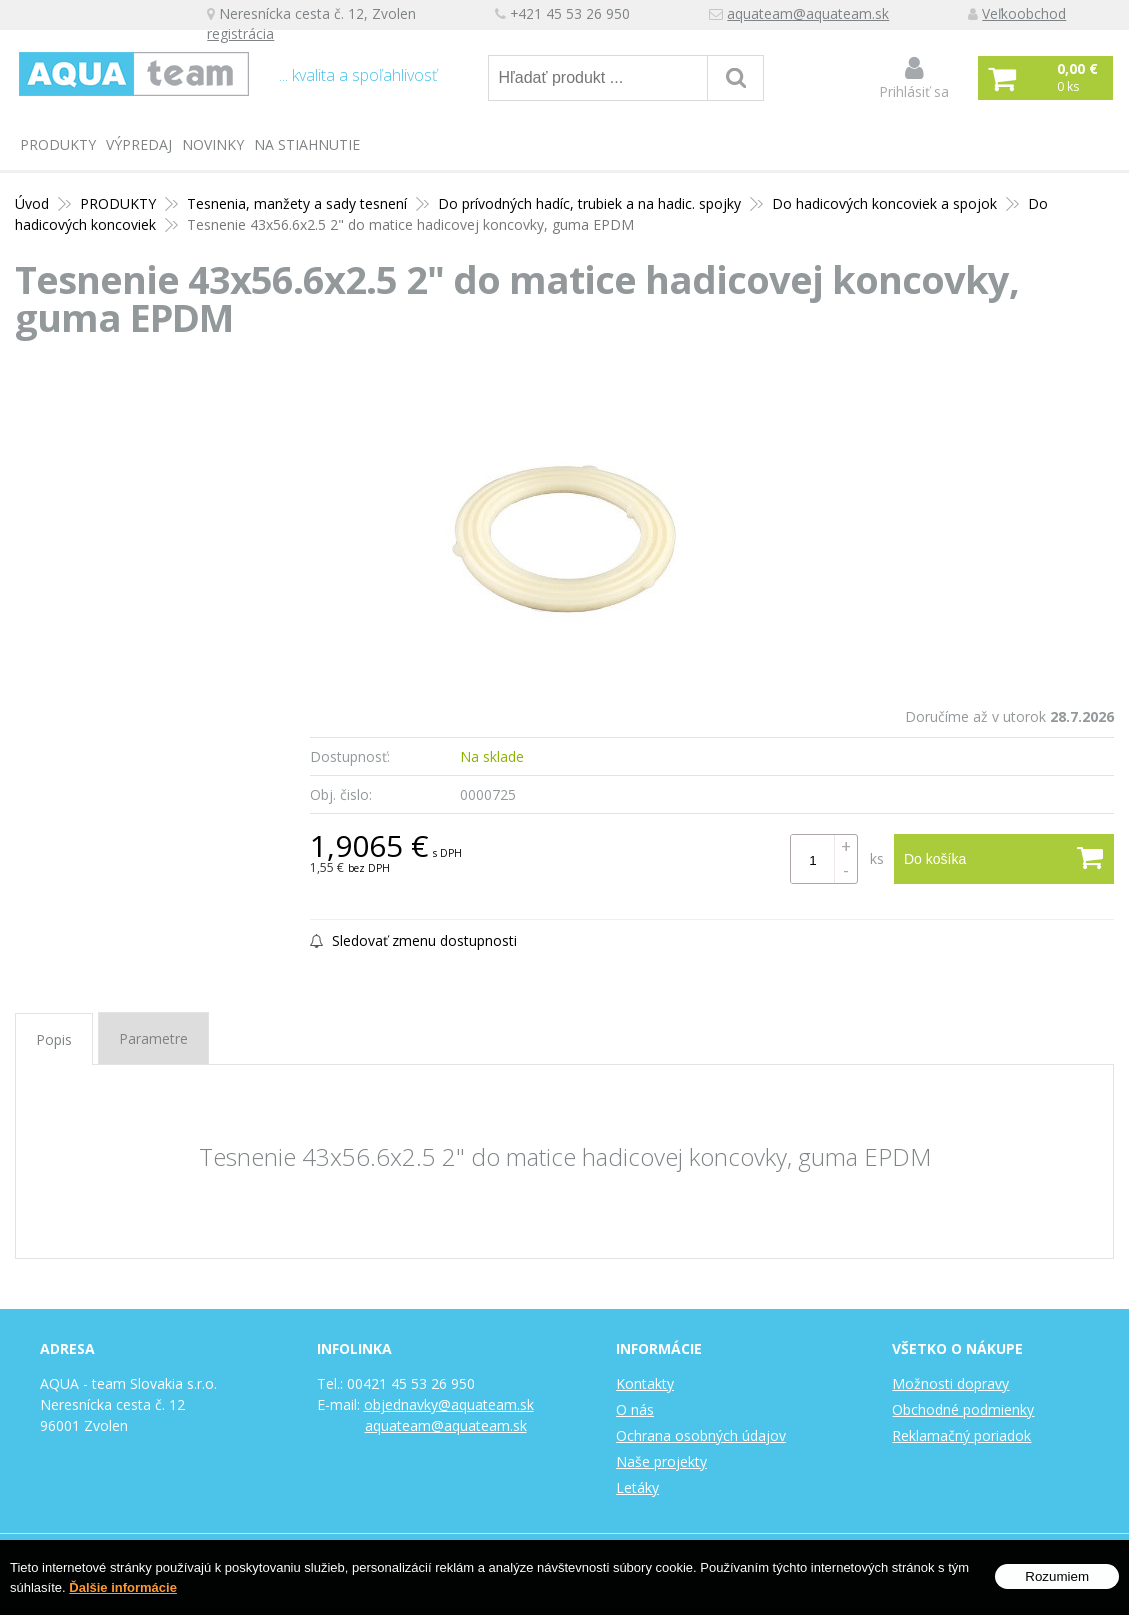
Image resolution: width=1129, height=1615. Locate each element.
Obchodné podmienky (963, 1409)
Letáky (637, 1487)
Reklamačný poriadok (961, 1435)
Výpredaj (139, 144)
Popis (54, 1039)
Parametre (153, 1038)
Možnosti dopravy (950, 1383)
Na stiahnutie (307, 144)
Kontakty (645, 1383)
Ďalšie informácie (123, 1587)
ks (877, 858)
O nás (635, 1409)
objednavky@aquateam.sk (449, 1404)
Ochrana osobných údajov (701, 1435)
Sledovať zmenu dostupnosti (413, 940)
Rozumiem (1057, 1576)
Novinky (213, 144)
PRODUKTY (58, 144)
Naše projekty (661, 1461)
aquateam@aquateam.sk (837, 15)
